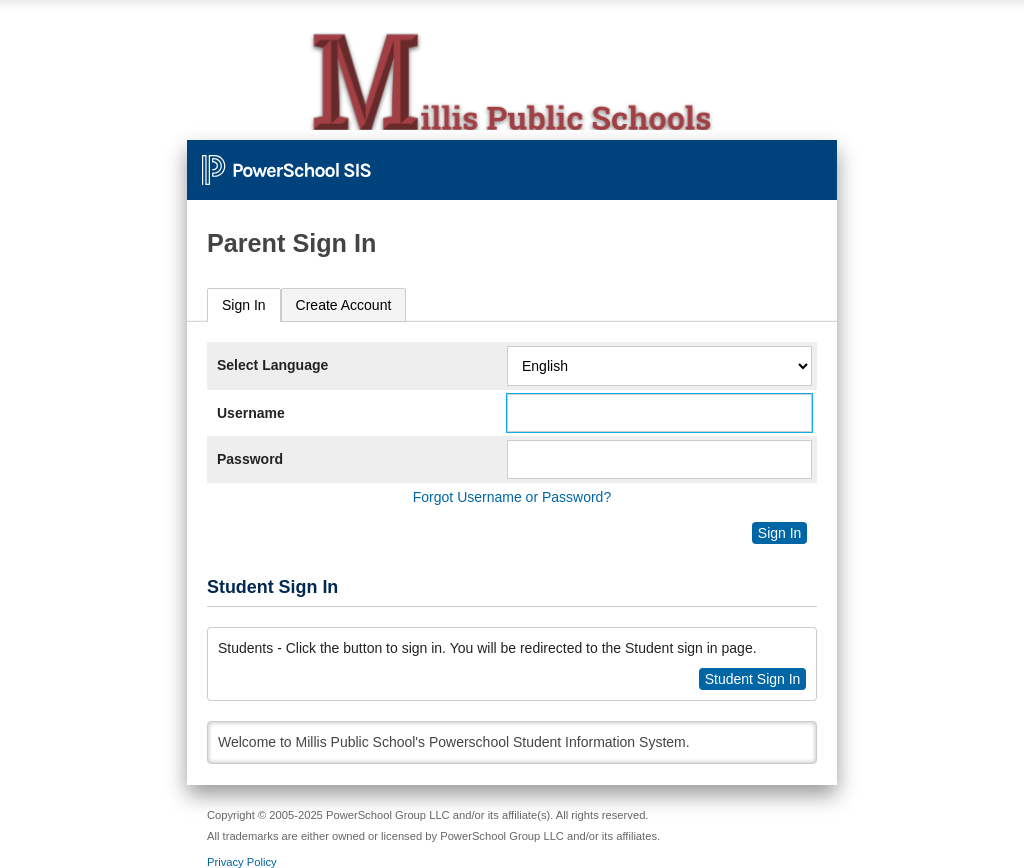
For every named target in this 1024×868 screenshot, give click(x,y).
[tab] (244, 305)
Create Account (344, 305)
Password (250, 459)
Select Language (272, 365)
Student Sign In (753, 679)
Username (251, 413)
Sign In (244, 305)
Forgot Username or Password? (512, 497)
